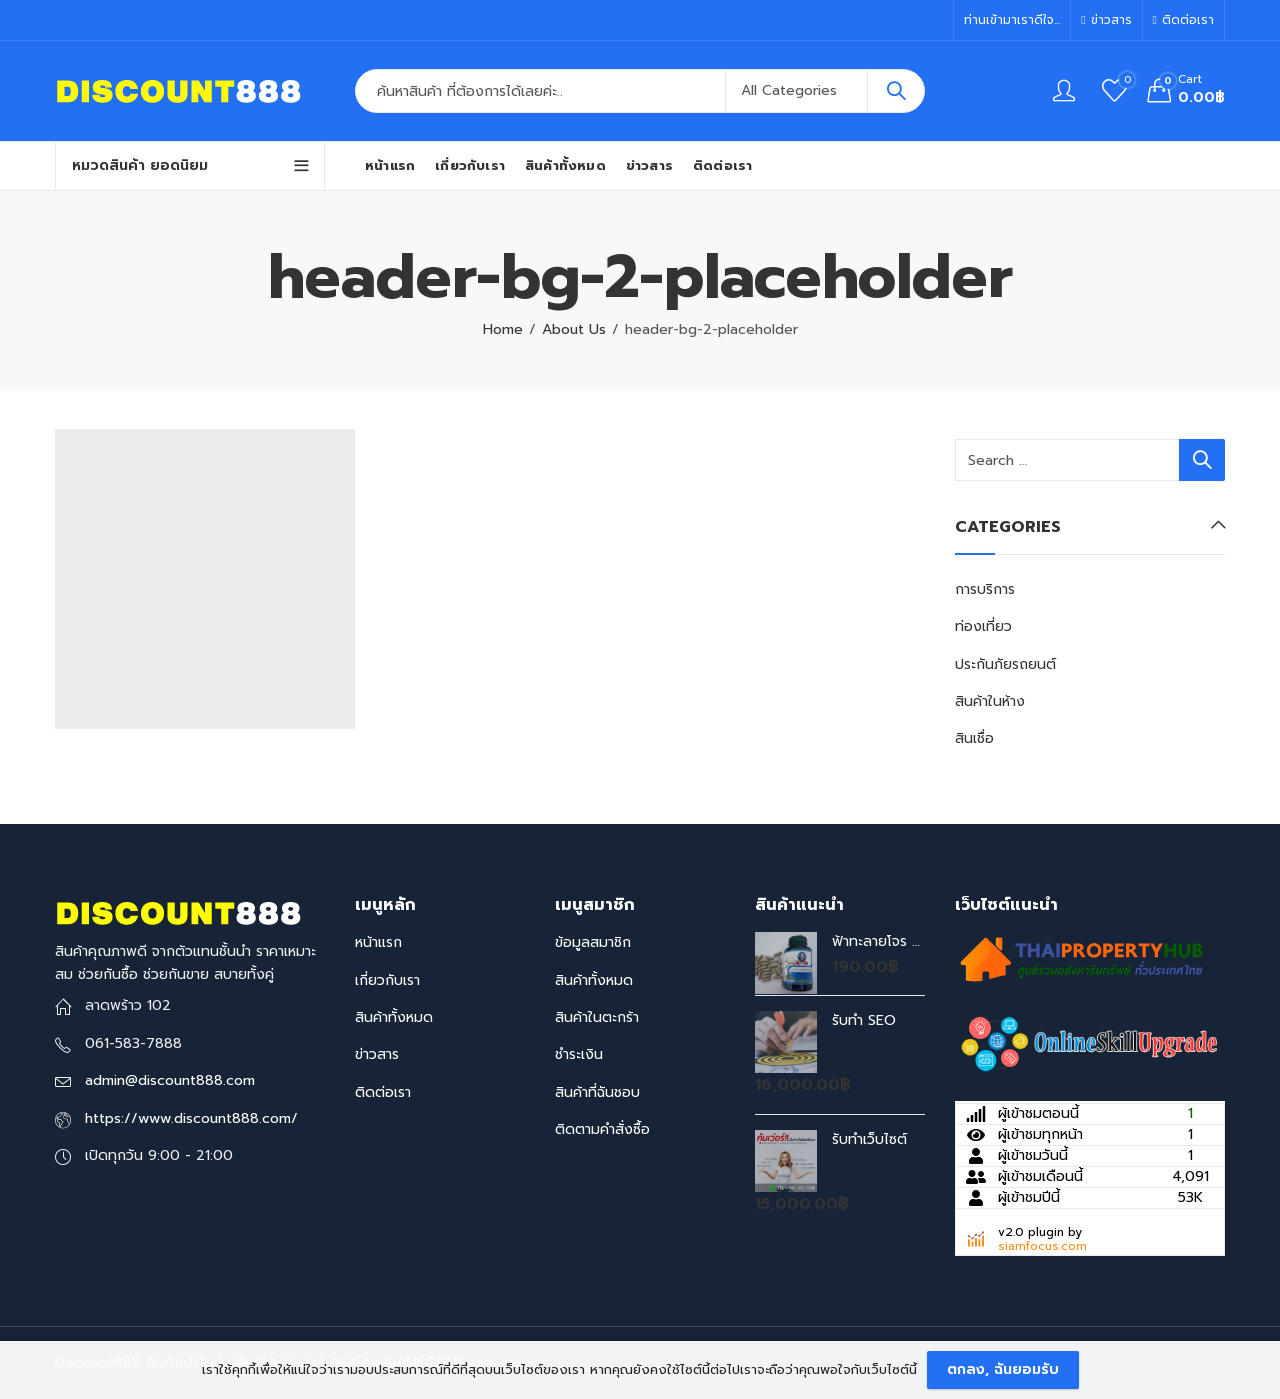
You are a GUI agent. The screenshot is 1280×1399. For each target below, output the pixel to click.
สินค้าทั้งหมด (394, 1017)
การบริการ (985, 589)
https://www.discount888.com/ (191, 1118)
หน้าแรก (378, 942)
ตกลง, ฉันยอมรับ (1003, 1369)
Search (896, 91)
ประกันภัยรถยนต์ (1005, 664)
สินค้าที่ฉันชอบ (597, 1092)
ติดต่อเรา (383, 1092)
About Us (574, 329)
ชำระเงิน (579, 1054)
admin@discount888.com (170, 1080)
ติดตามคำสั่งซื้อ (602, 1129)
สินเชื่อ (974, 738)
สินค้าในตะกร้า (597, 1017)
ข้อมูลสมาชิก (593, 942)
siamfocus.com (1042, 1246)
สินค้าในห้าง (990, 701)
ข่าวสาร (377, 1054)
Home (503, 329)
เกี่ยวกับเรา (387, 980)
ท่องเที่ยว (983, 626)
